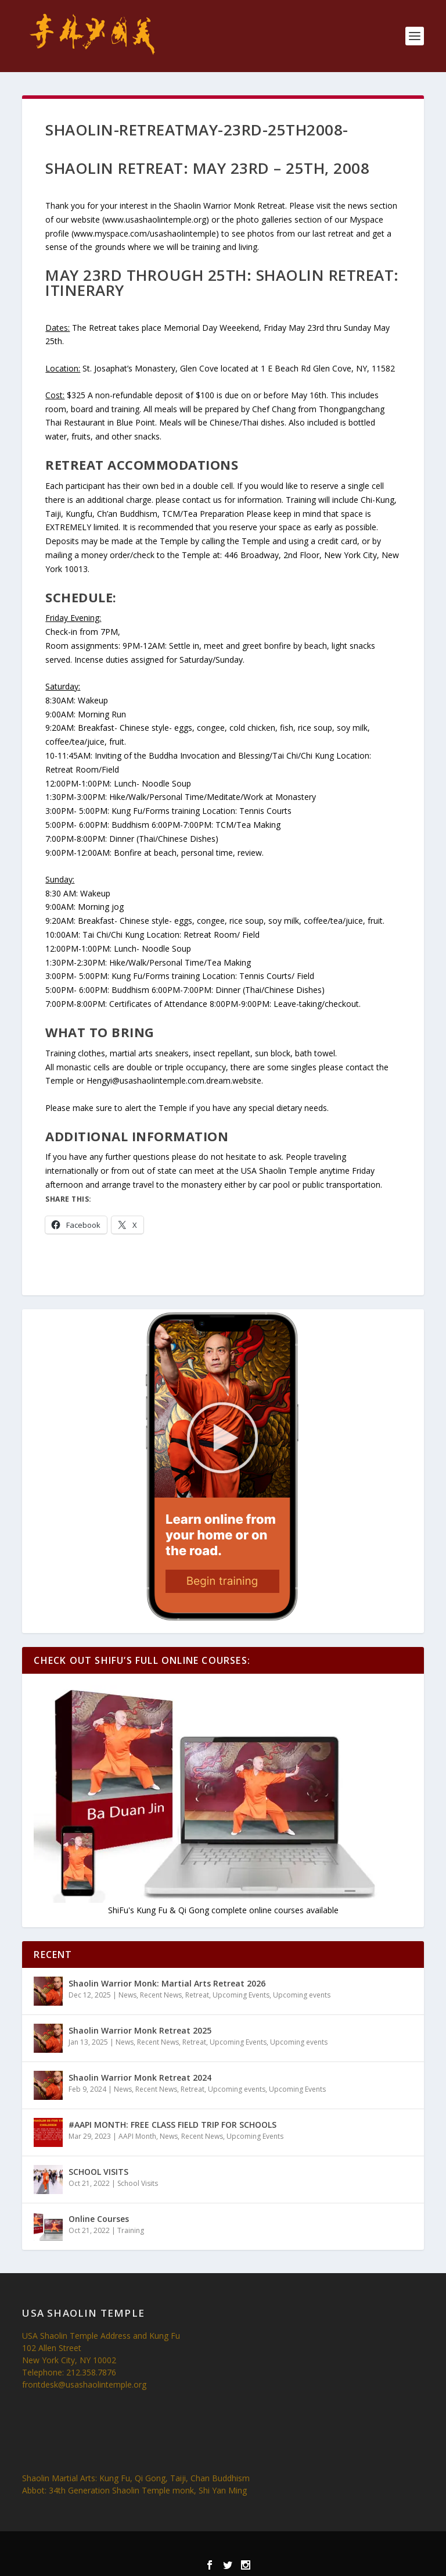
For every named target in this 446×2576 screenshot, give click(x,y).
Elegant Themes (202, 2547)
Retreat (197, 1995)
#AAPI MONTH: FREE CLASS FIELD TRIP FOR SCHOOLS (172, 2124)
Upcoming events (301, 1995)
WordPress (301, 2547)
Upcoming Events (241, 1995)
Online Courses (99, 2218)
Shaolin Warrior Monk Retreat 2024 (140, 2077)
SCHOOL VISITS (98, 2171)
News (127, 1995)
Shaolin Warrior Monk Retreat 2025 (140, 2030)
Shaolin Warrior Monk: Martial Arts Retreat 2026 (167, 1983)
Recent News (161, 1995)
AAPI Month (137, 2136)
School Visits (137, 2183)
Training (130, 2230)
